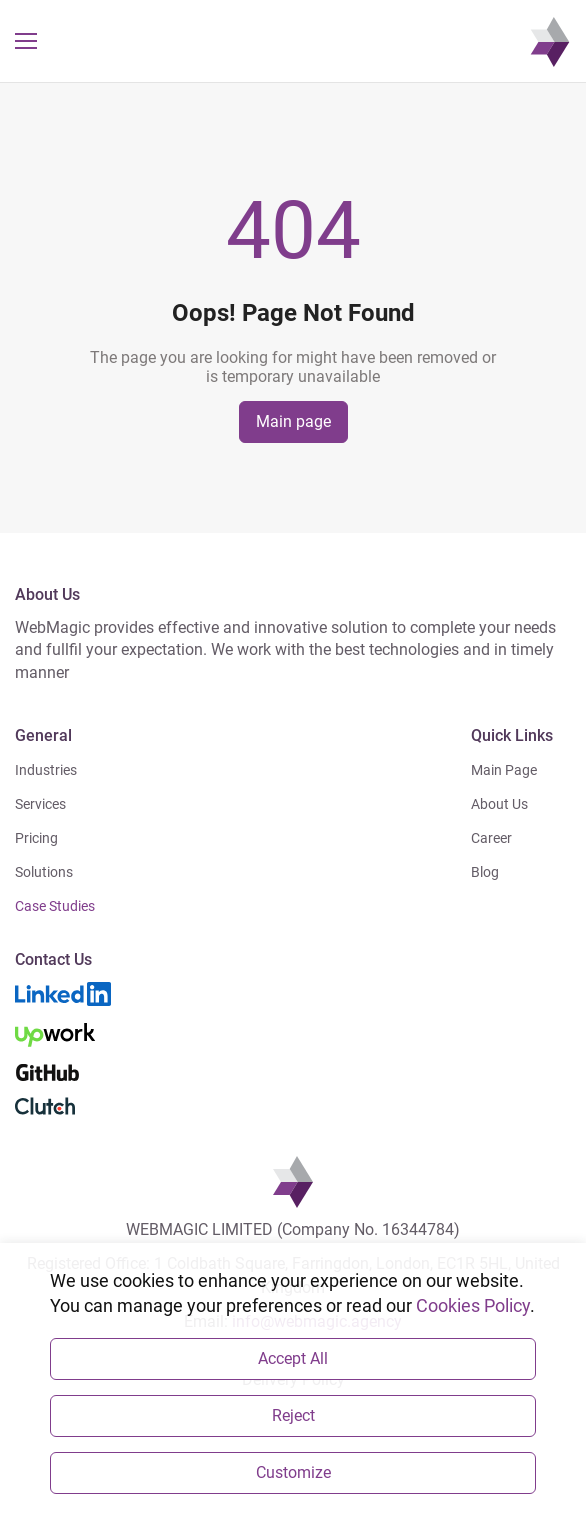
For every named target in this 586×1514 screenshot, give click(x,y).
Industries (46, 770)
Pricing (36, 838)
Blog (485, 872)
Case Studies (55, 906)
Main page (293, 421)
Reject (293, 1415)
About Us (499, 804)
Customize (293, 1472)
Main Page (504, 770)
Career (491, 838)
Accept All (293, 1358)
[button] (26, 41)
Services (40, 804)
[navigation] (550, 41)
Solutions (44, 872)
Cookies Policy (473, 1305)
